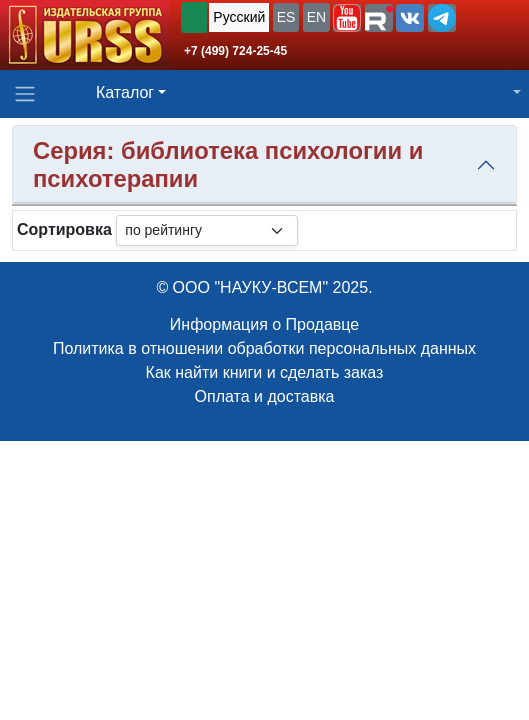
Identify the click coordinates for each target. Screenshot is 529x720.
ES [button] (286, 17)
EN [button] (316, 17)
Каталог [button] (125, 92)
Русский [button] (239, 17)
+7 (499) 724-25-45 (235, 51)
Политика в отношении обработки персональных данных (264, 348)
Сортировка (64, 229)
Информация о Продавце (264, 324)
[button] (347, 18)
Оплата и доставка (265, 396)
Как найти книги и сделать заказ (265, 372)
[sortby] (207, 230)
